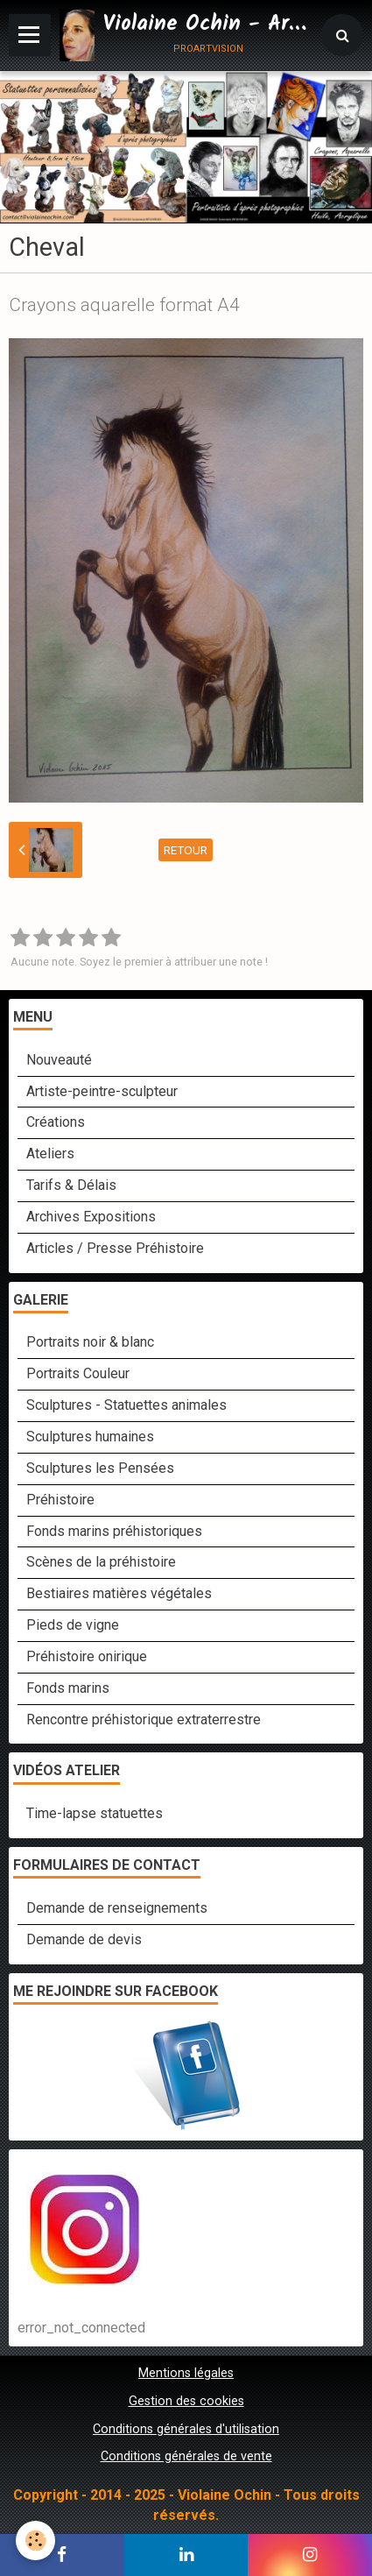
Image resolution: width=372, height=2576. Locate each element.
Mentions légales (186, 2373)
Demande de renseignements (116, 1908)
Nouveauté (59, 1059)
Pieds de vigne (72, 1625)
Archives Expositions (91, 1216)
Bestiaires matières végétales (119, 1593)
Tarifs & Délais (71, 1185)
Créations (55, 1122)
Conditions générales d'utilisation (186, 2429)
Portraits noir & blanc (90, 1342)
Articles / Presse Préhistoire (115, 1248)
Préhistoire (60, 1499)
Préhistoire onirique (86, 1656)
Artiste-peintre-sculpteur (102, 1091)
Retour (185, 850)
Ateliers (50, 1153)
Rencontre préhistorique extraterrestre (143, 1719)
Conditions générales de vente (186, 2456)
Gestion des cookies (186, 2401)
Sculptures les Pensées (100, 1468)
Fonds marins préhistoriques (114, 1531)
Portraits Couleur (78, 1373)
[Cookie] (35, 2540)
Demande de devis (84, 1939)
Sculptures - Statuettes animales (126, 1405)
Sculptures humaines (90, 1436)
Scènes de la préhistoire (101, 1561)
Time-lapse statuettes (94, 1813)
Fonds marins (67, 1688)
